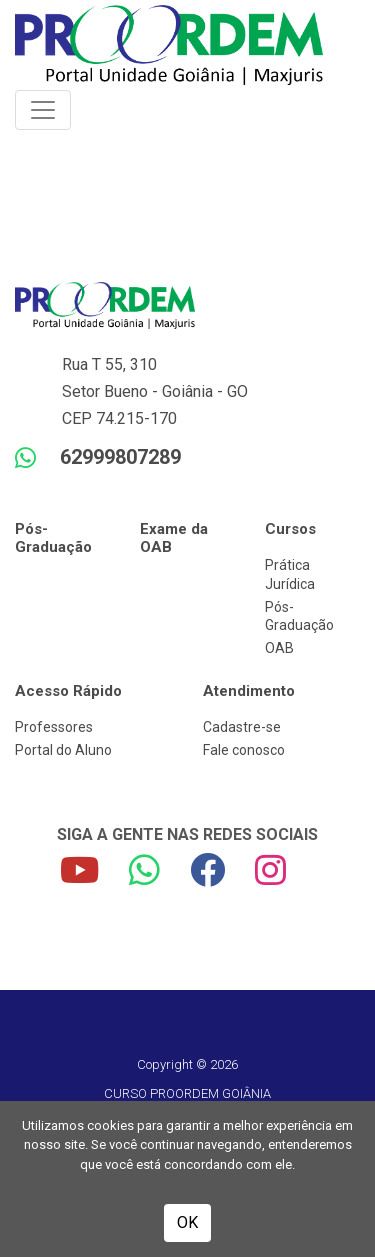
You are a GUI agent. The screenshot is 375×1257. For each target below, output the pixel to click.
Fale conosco (244, 750)
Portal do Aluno (63, 750)
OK (187, 1222)
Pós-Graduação (53, 538)
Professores (54, 727)
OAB (279, 648)
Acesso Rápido (68, 691)
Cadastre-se (242, 727)
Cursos (290, 529)
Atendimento (249, 691)
